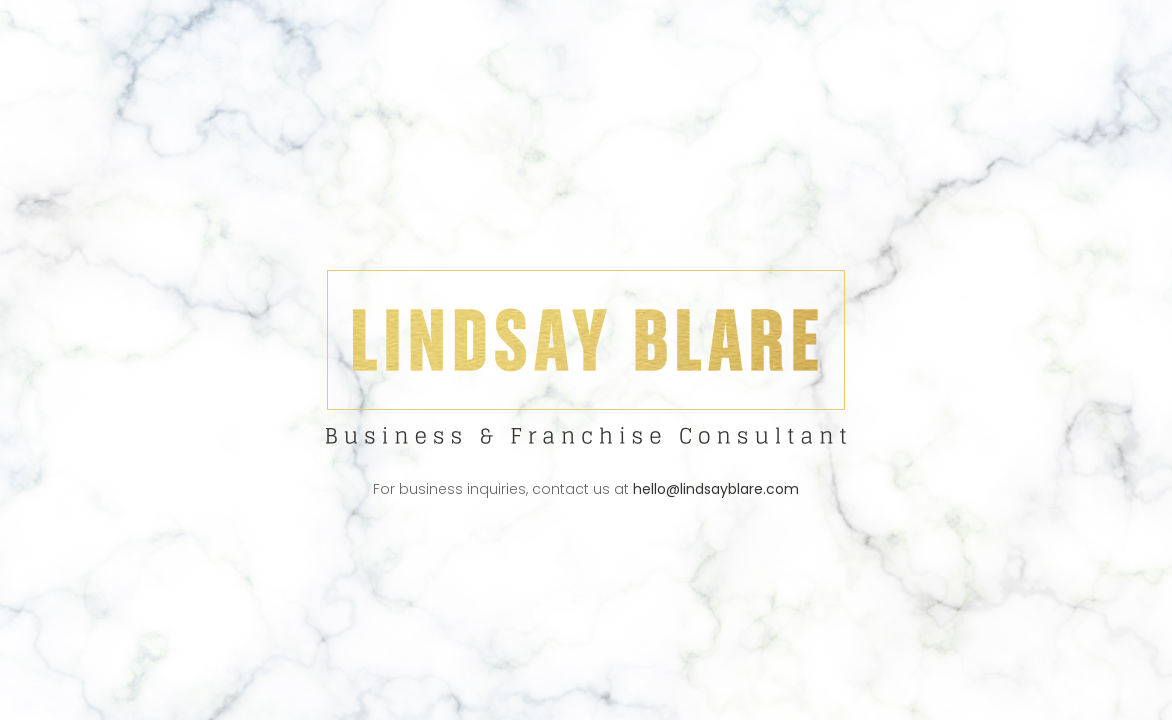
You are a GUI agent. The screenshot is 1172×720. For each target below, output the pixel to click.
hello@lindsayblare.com (716, 489)
